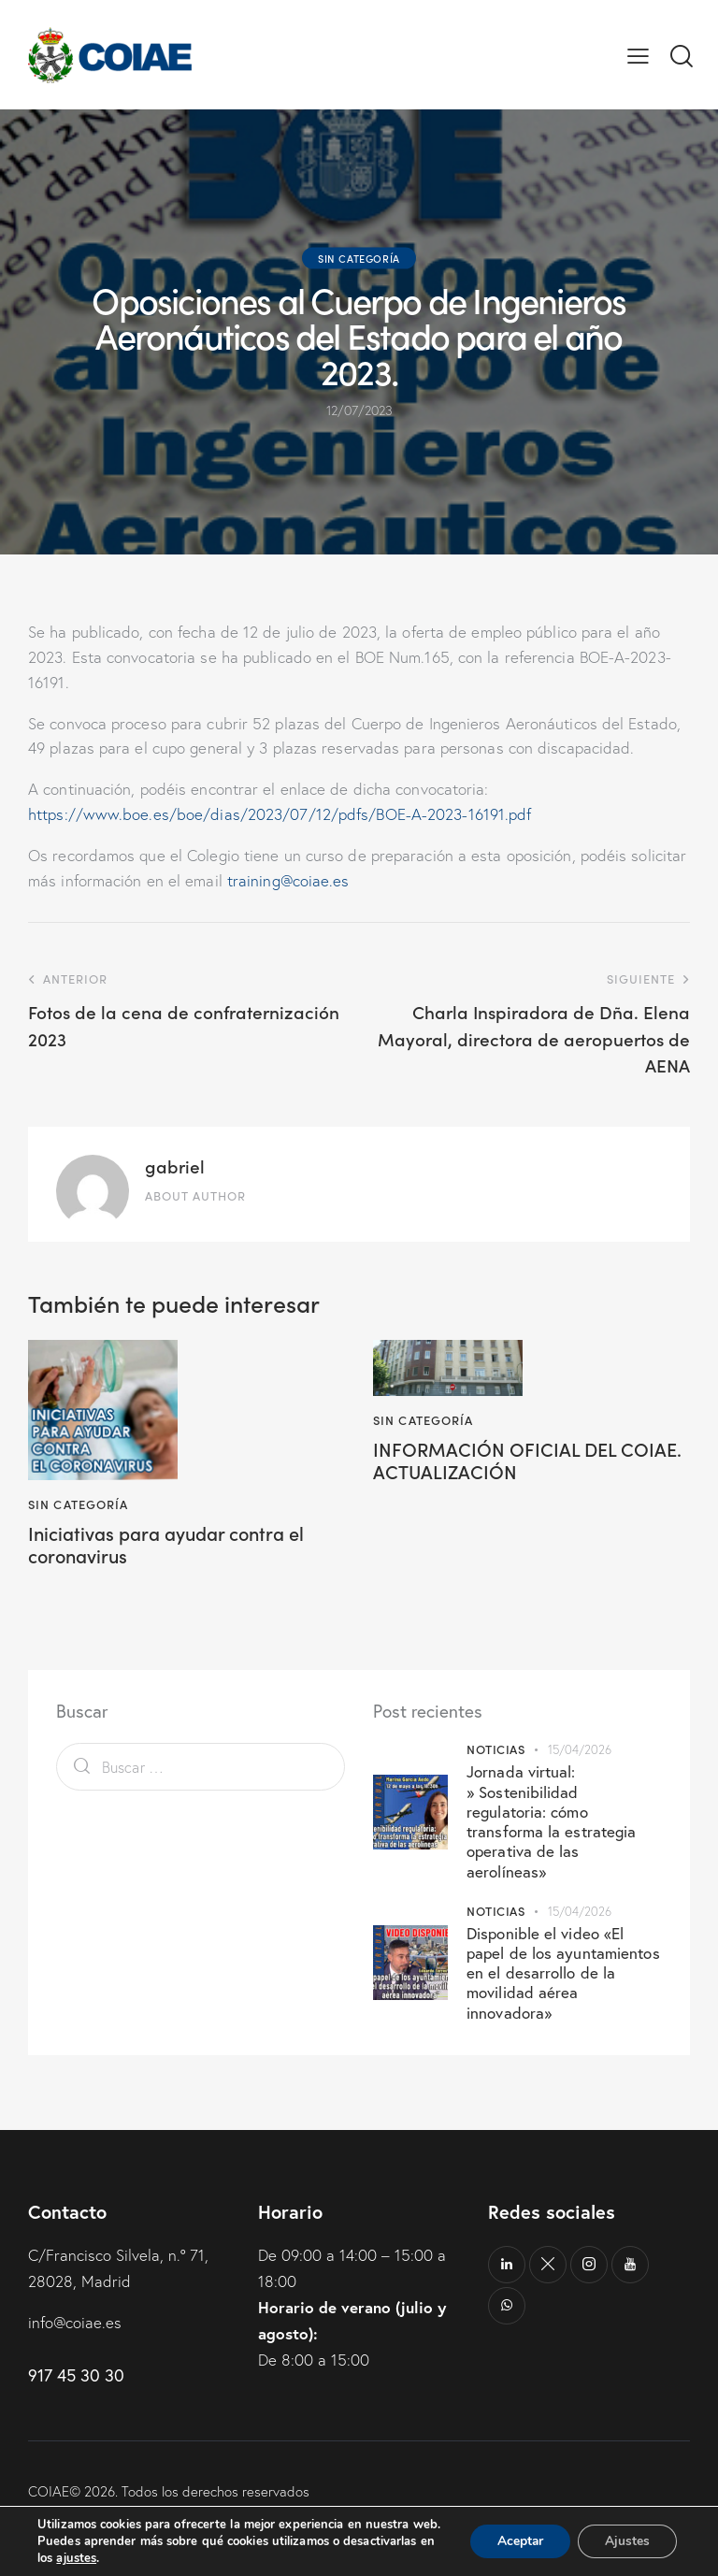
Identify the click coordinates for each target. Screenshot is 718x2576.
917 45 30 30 (76, 2375)
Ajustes (626, 2532)
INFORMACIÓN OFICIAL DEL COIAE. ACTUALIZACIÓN (527, 1461)
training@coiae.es (289, 880)
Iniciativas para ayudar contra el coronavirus (168, 1545)
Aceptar (517, 2532)
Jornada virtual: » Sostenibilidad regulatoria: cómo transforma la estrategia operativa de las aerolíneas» (551, 1822)
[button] (638, 54)
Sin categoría (359, 258)
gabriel (175, 1165)
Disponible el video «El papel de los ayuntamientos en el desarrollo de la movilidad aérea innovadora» (563, 1972)
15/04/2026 (580, 1750)
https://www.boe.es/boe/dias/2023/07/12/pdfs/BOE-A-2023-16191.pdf (279, 814)
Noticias (495, 1750)
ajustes (76, 2558)
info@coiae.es (75, 2323)
